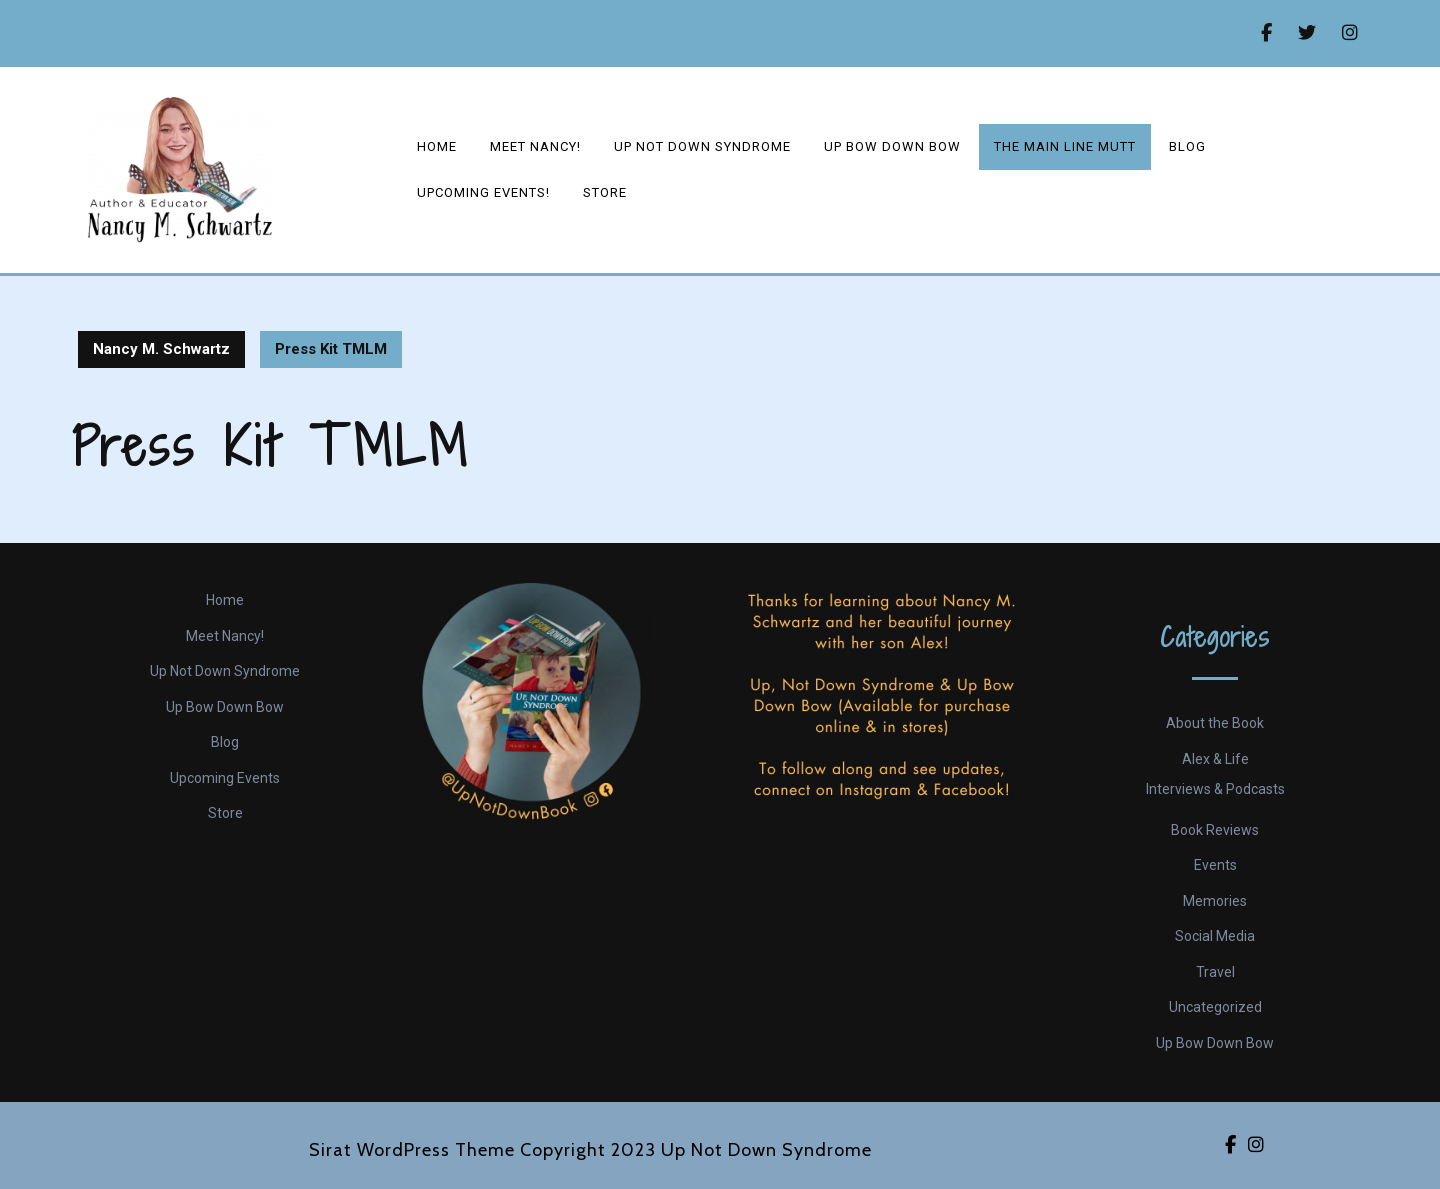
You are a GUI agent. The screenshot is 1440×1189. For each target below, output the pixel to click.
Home (437, 146)
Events (1215, 865)
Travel (1215, 972)
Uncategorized (1215, 1007)
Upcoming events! (483, 192)
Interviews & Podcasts (1215, 789)
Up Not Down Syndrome (702, 146)
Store (605, 192)
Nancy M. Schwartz (161, 349)
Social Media (1215, 936)
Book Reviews (1215, 830)
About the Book (1215, 723)
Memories (1215, 901)
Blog (1187, 146)
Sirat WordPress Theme (412, 1150)
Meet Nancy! (535, 146)
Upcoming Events (225, 778)
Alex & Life (1215, 759)
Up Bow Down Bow (892, 146)
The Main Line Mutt (1065, 146)
